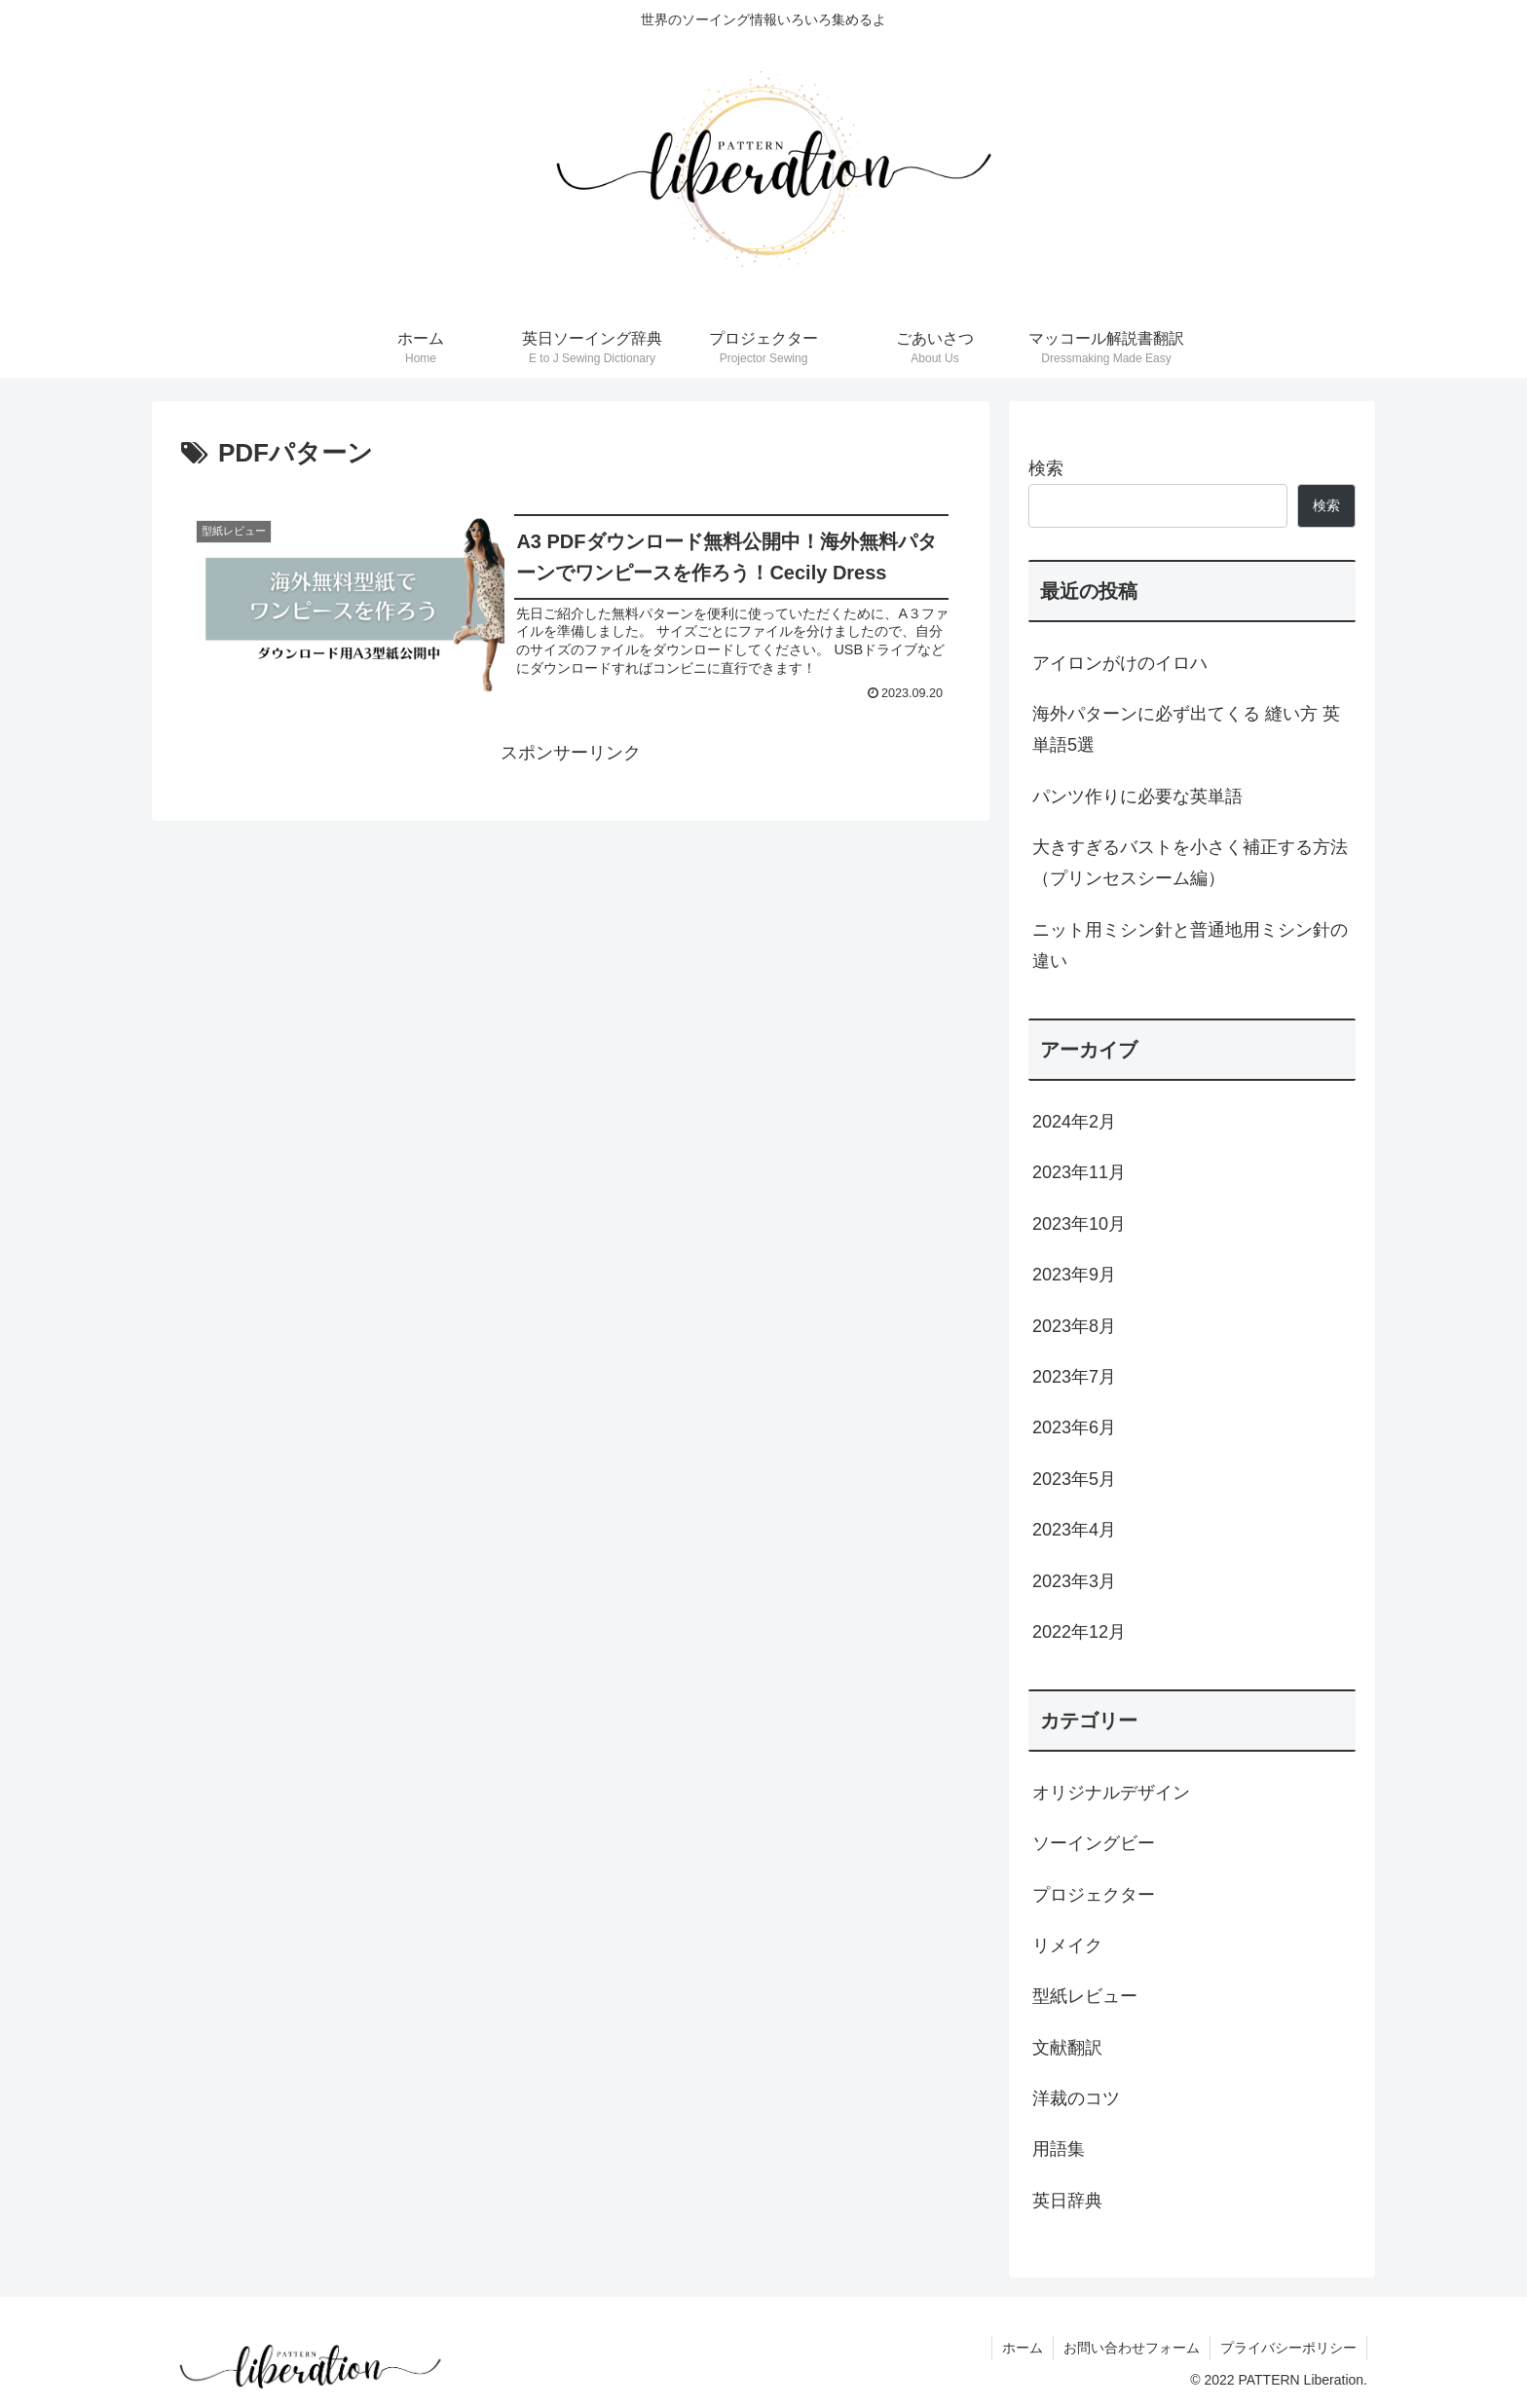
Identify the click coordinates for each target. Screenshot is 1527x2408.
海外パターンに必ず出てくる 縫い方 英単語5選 (1186, 729)
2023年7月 (1074, 1377)
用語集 (1058, 2149)
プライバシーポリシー (1288, 2347)
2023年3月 (1074, 1581)
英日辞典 (1067, 2200)
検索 (1045, 468)
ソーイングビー (1093, 1843)
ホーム (1022, 2347)
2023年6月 (1074, 1427)
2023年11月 (1079, 1172)
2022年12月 (1079, 1632)
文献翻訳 (1067, 2047)
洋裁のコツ (1076, 2098)
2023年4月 (1074, 1529)
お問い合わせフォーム (1131, 2347)
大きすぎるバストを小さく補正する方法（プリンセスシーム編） (1190, 862)
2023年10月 (1079, 1224)
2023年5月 (1074, 1479)
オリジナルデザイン (1111, 1792)
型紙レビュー (1084, 1996)
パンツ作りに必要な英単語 (1137, 796)
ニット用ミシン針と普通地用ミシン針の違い (1190, 945)
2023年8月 (1074, 1326)
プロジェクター (1093, 1895)
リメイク (1067, 1945)
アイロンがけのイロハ (1120, 663)
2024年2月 (1074, 1121)
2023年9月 (1074, 1274)
